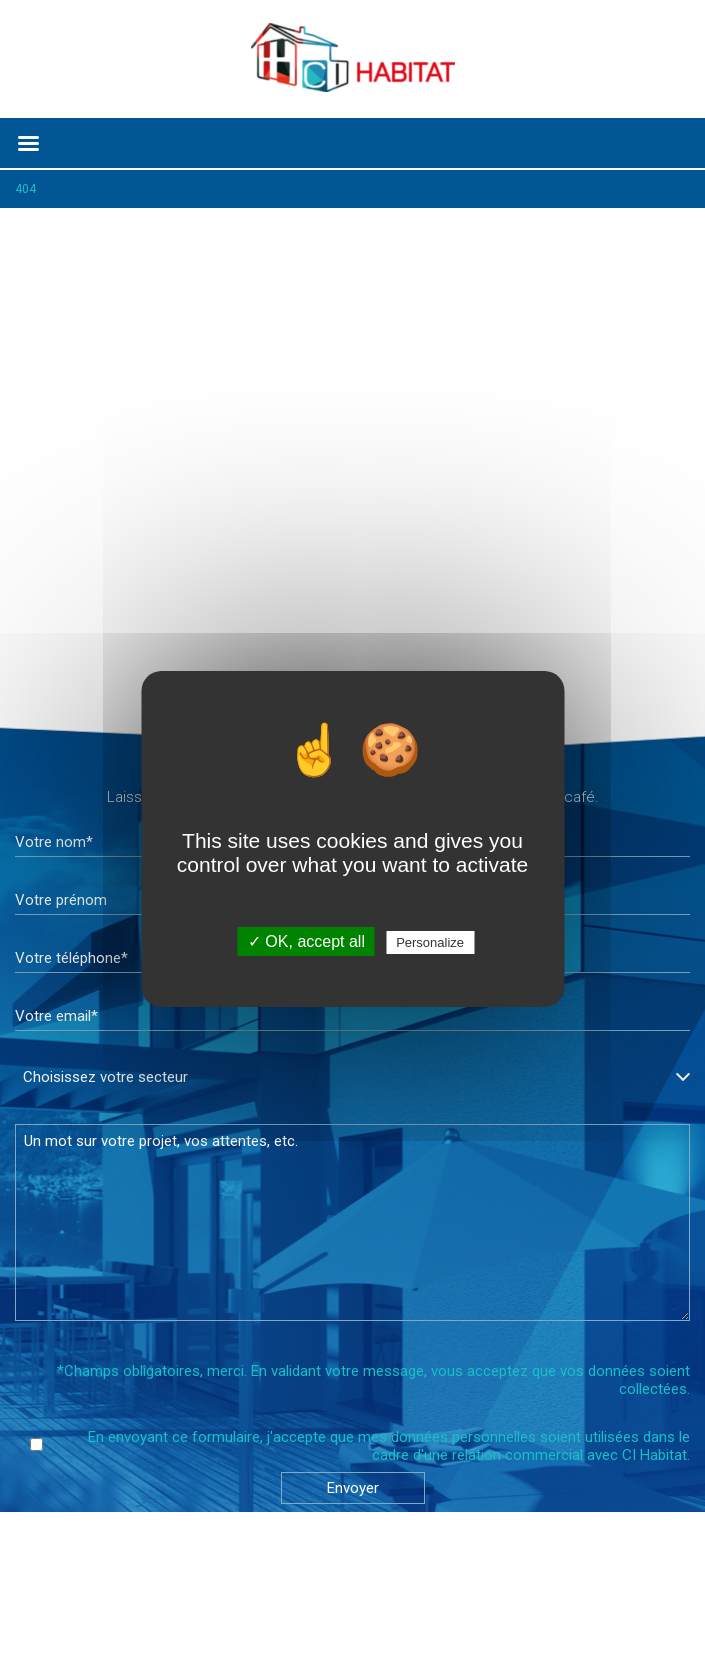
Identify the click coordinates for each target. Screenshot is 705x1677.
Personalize (430, 942)
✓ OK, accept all (306, 941)
